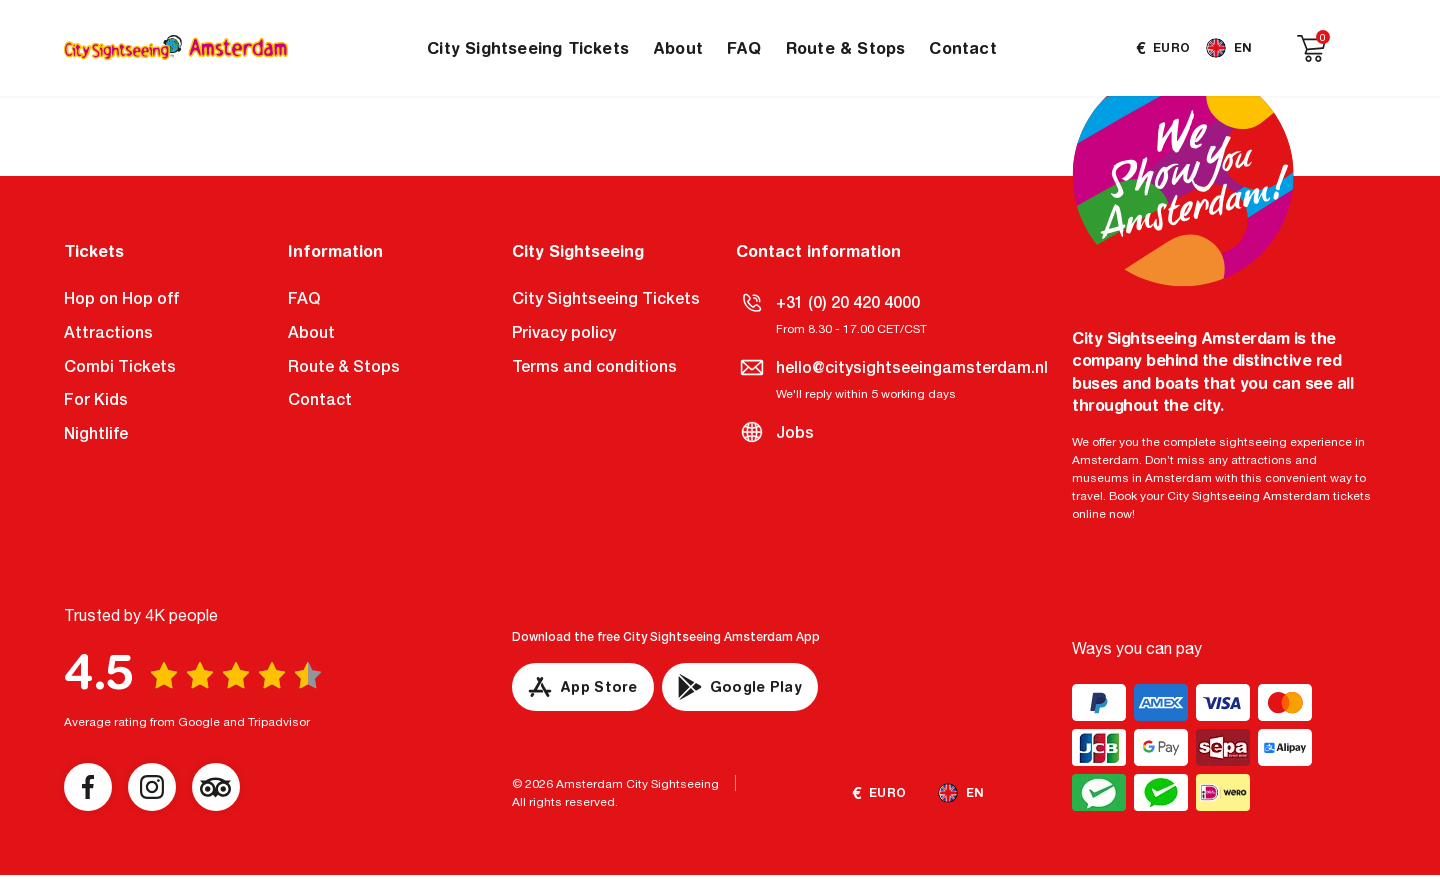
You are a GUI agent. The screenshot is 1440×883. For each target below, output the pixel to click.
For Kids (96, 399)
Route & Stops (846, 48)
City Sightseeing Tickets (528, 48)
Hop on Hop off (121, 298)
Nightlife (96, 433)
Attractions (108, 332)
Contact (962, 48)
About (678, 48)
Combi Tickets (120, 366)
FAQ (744, 48)
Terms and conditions (594, 366)
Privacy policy (564, 332)
